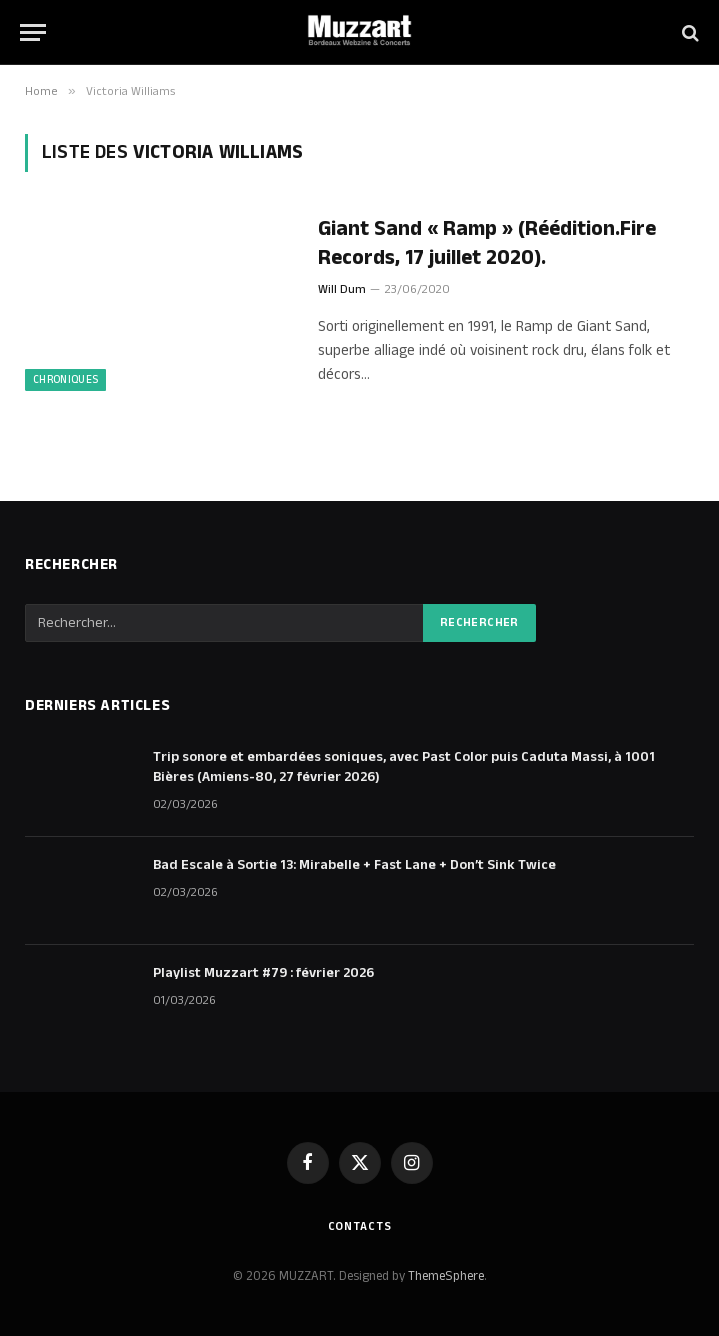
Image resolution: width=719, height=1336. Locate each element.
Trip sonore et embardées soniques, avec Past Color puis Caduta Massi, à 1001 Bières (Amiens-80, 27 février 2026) (404, 767)
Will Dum (342, 289)
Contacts (360, 1226)
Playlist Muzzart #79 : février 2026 (263, 973)
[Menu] (33, 32)
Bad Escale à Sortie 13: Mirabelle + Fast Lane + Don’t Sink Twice (354, 865)
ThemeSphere (446, 1276)
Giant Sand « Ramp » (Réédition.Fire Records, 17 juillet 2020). (487, 243)
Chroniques (65, 380)
